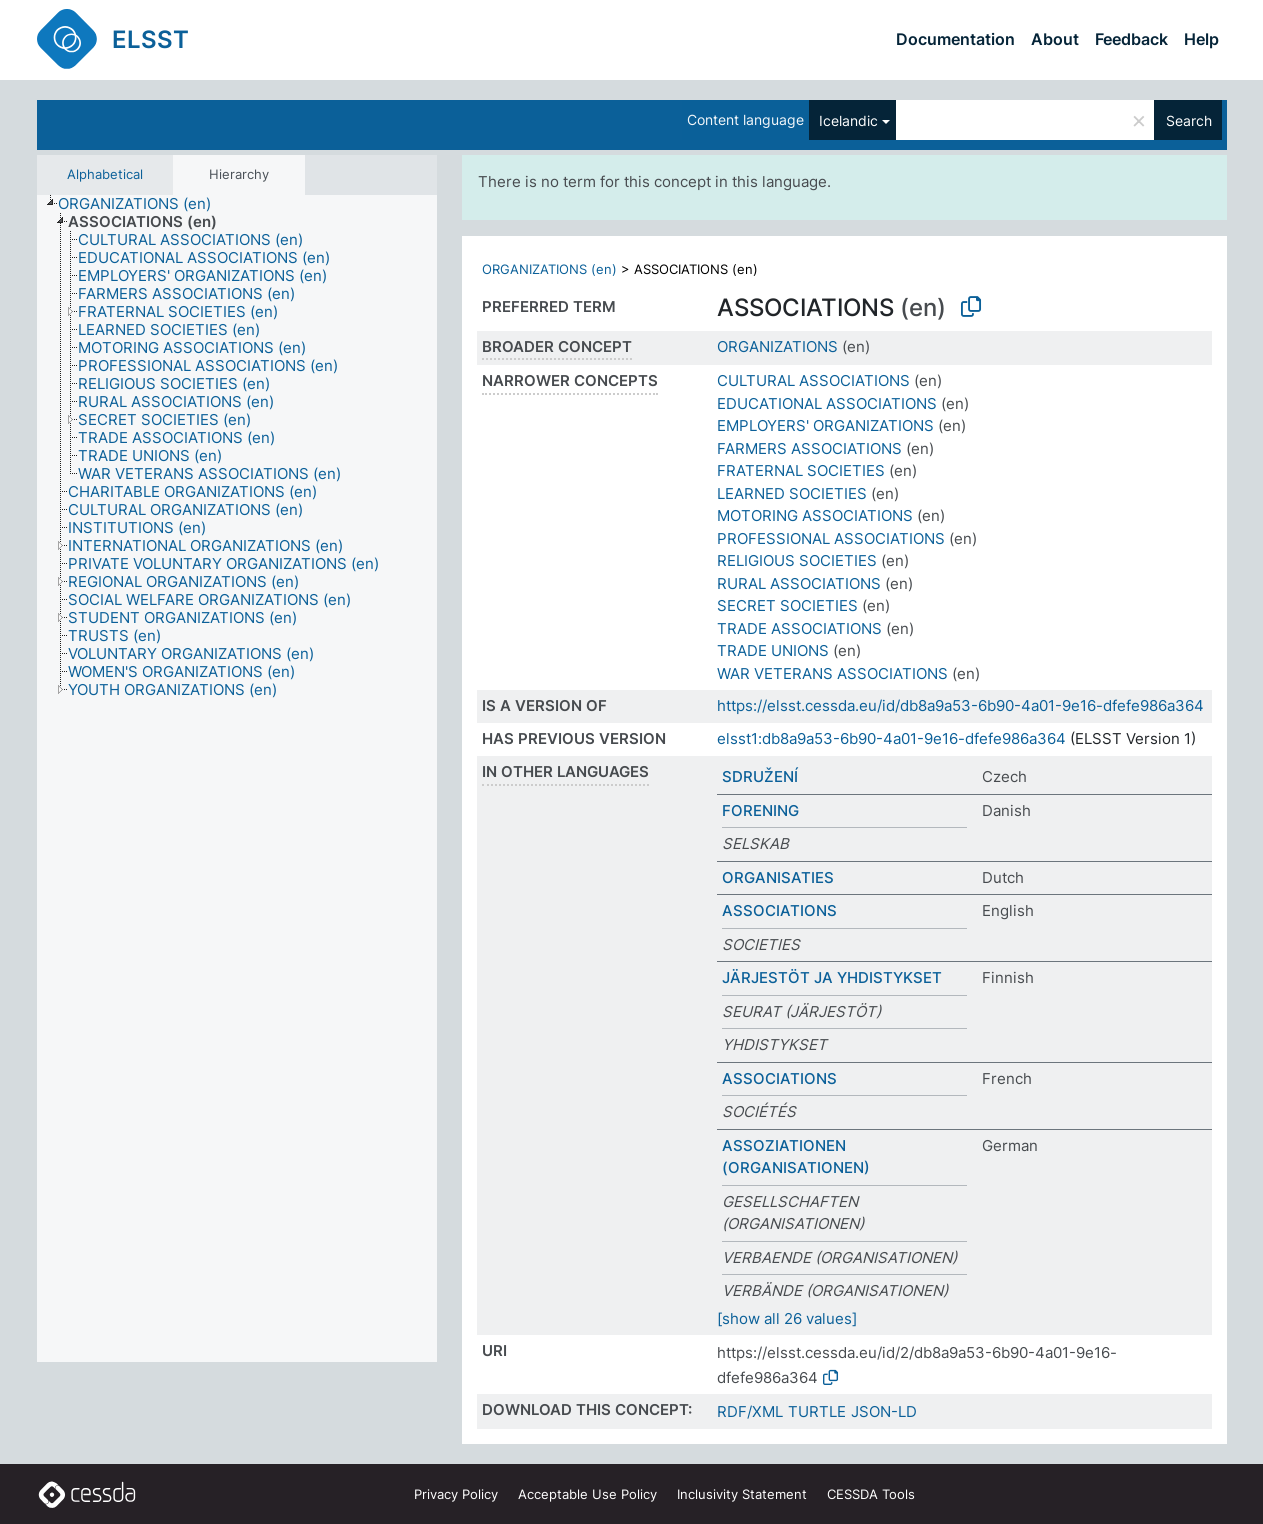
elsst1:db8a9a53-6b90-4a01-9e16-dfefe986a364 (891, 738)
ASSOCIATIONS (779, 910)
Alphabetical (105, 174)
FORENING (760, 810)
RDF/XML (750, 1411)
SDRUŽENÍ (760, 776)
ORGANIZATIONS (777, 346)
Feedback (1131, 39)
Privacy (456, 1494)
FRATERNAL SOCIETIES (801, 470)
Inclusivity (742, 1494)
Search (1189, 120)
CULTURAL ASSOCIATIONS (813, 380)
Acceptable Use (587, 1494)
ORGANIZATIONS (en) (549, 269)
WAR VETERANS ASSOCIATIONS (832, 673)
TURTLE (817, 1411)
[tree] (237, 778)
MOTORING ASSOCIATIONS (815, 515)
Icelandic (848, 120)
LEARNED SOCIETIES (792, 493)
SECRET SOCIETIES (787, 605)
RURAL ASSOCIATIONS (799, 583)
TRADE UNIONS (773, 650)
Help (1201, 39)
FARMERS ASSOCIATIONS (809, 448)
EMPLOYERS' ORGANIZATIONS (825, 425)
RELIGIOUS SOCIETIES (797, 560)
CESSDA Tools (871, 1494)
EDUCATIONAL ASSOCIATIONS (827, 403)
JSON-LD (884, 1411)
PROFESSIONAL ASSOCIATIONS (831, 538)
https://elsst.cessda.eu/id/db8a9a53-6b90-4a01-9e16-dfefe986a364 (960, 705)
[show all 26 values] (787, 1318)
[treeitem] (143, 204)
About (1055, 39)
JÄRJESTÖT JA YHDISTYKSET (832, 977)
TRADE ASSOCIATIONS (799, 628)
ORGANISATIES (778, 877)
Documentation (955, 39)
